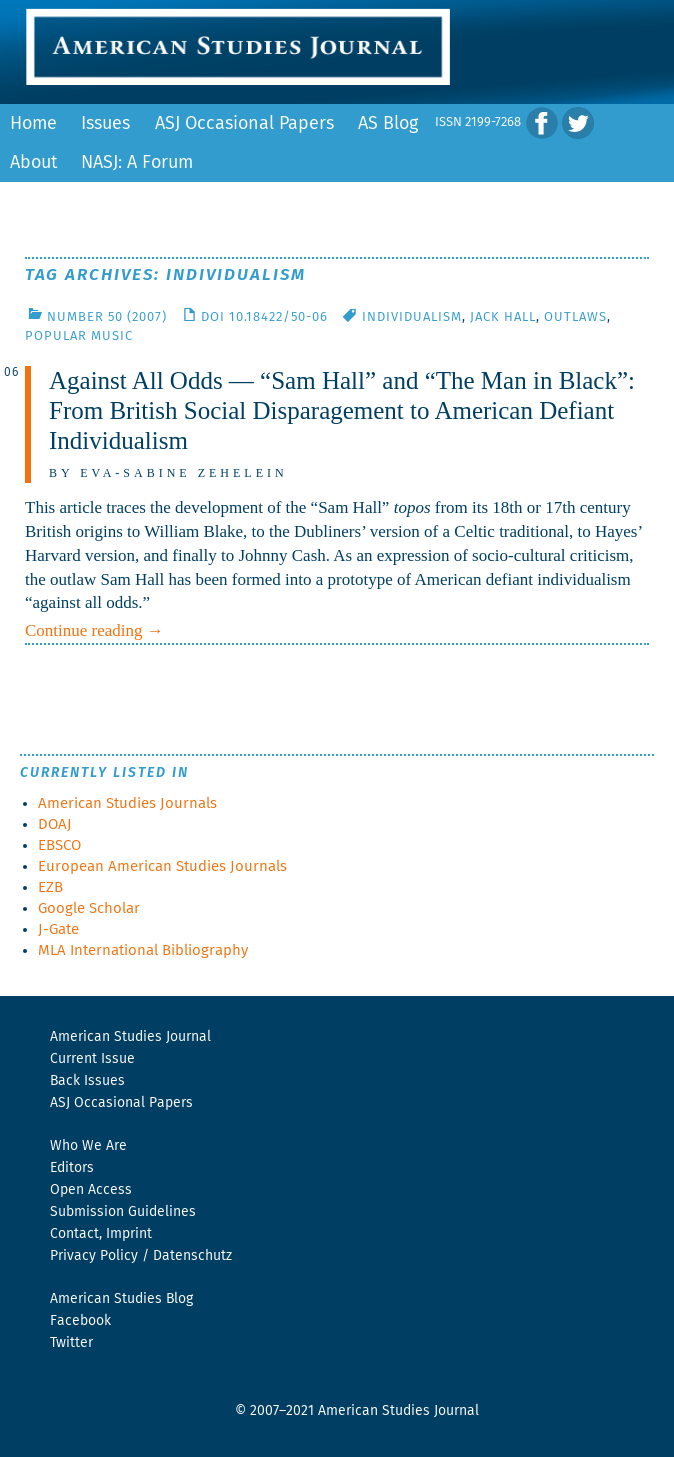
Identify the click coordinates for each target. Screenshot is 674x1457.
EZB (50, 887)
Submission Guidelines (123, 1212)
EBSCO (59, 845)
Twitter (71, 1343)
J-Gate (58, 929)
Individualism (412, 317)
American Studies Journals (127, 803)
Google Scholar (89, 908)
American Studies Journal (130, 1037)
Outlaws (575, 317)
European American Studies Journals (162, 866)
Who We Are (88, 1146)
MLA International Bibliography (143, 950)
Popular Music (79, 336)
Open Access (91, 1190)
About (33, 163)
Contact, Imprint (101, 1234)
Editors (72, 1168)
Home (33, 124)
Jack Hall (503, 317)
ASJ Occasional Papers (244, 124)
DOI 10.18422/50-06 (264, 317)
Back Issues (87, 1081)
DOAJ (55, 824)
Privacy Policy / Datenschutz (141, 1256)
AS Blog (388, 124)
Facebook (80, 1321)
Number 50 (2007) (107, 317)
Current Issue (92, 1059)
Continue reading (94, 630)
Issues (105, 124)
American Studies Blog (121, 1299)
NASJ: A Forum (137, 163)
